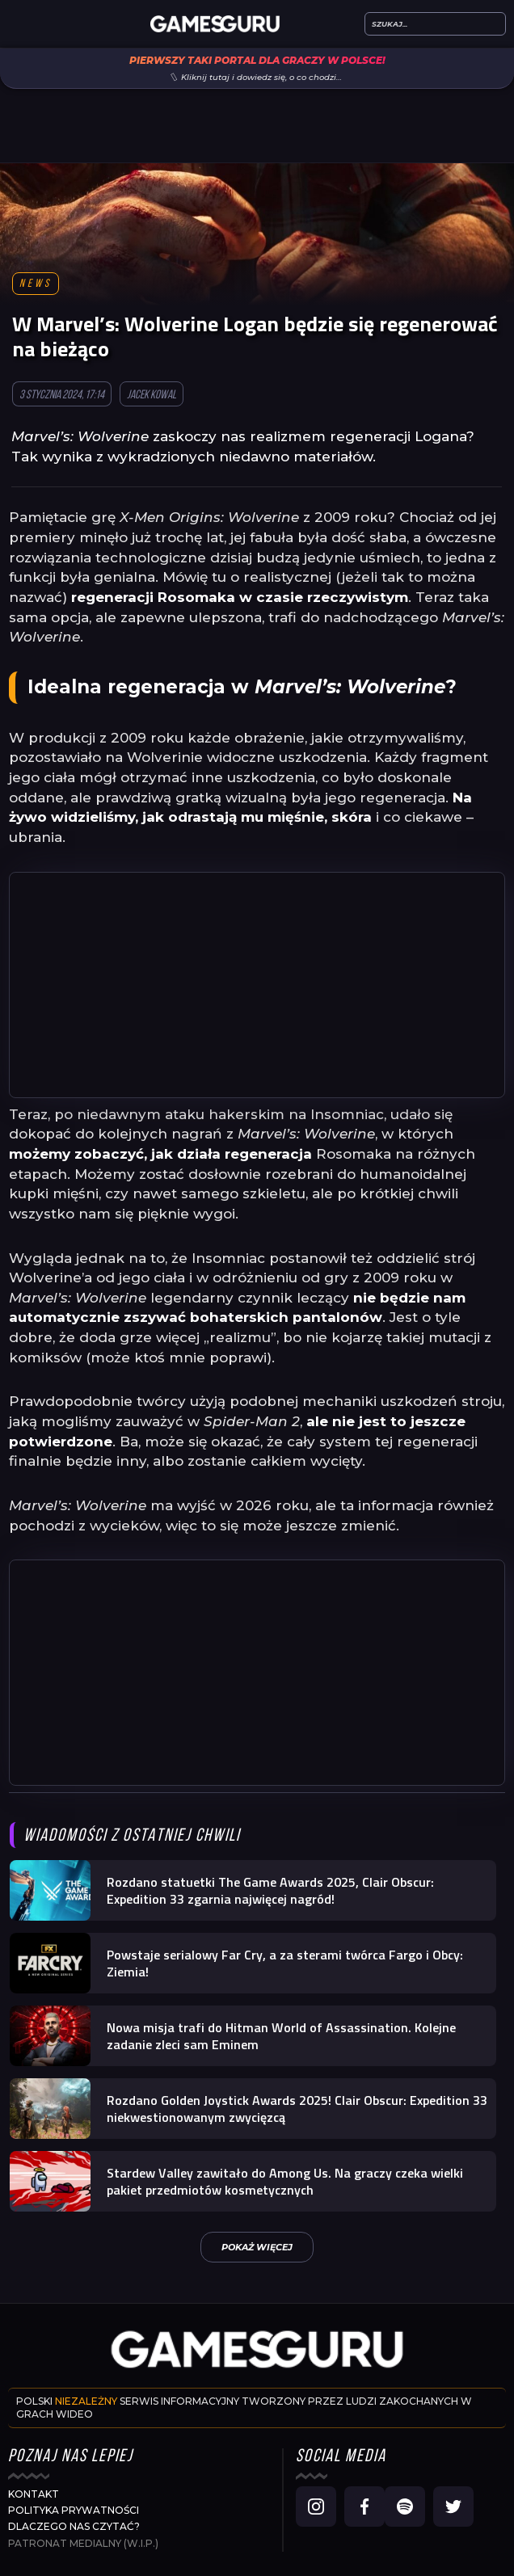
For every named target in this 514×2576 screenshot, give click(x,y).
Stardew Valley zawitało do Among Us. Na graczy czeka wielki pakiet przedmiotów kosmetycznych (285, 2181)
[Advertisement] (257, 985)
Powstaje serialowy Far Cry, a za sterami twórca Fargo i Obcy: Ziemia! (285, 1963)
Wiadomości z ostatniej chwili (131, 1836)
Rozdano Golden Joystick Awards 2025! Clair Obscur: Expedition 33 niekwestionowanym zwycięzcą (297, 2108)
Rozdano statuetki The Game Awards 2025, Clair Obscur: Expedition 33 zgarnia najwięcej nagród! (270, 1890)
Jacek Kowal (151, 395)
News (35, 284)
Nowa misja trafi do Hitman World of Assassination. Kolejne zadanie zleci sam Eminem (281, 2036)
